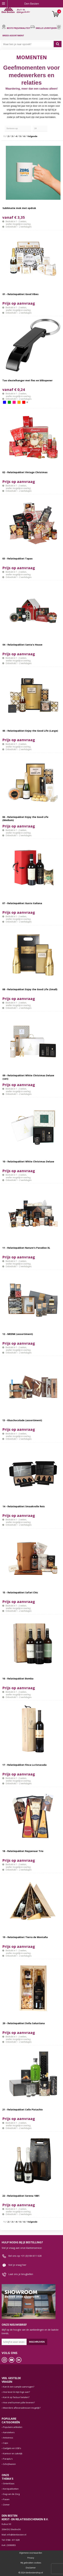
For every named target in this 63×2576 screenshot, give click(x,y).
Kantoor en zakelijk (12, 2453)
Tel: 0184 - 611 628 (10, 2539)
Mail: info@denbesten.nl (14, 2534)
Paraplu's (8, 2458)
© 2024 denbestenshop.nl (30, 2572)
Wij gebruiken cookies (30, 2562)
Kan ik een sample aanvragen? (18, 2386)
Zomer (6, 2504)
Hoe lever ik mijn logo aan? (16, 2391)
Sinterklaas (8, 2483)
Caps (5, 2442)
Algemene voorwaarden (30, 2552)
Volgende (32, 136)
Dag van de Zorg (11, 2494)
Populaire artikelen (12, 2427)
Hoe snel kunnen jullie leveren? (19, 2402)
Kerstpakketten (11, 2488)
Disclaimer (31, 2567)
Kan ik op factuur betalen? (16, 2397)
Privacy (30, 2557)
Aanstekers (9, 2432)
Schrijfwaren (9, 2464)
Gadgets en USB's (12, 2448)
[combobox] (28, 44)
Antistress (8, 2437)
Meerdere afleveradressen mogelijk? (22, 2407)
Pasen (6, 2499)
